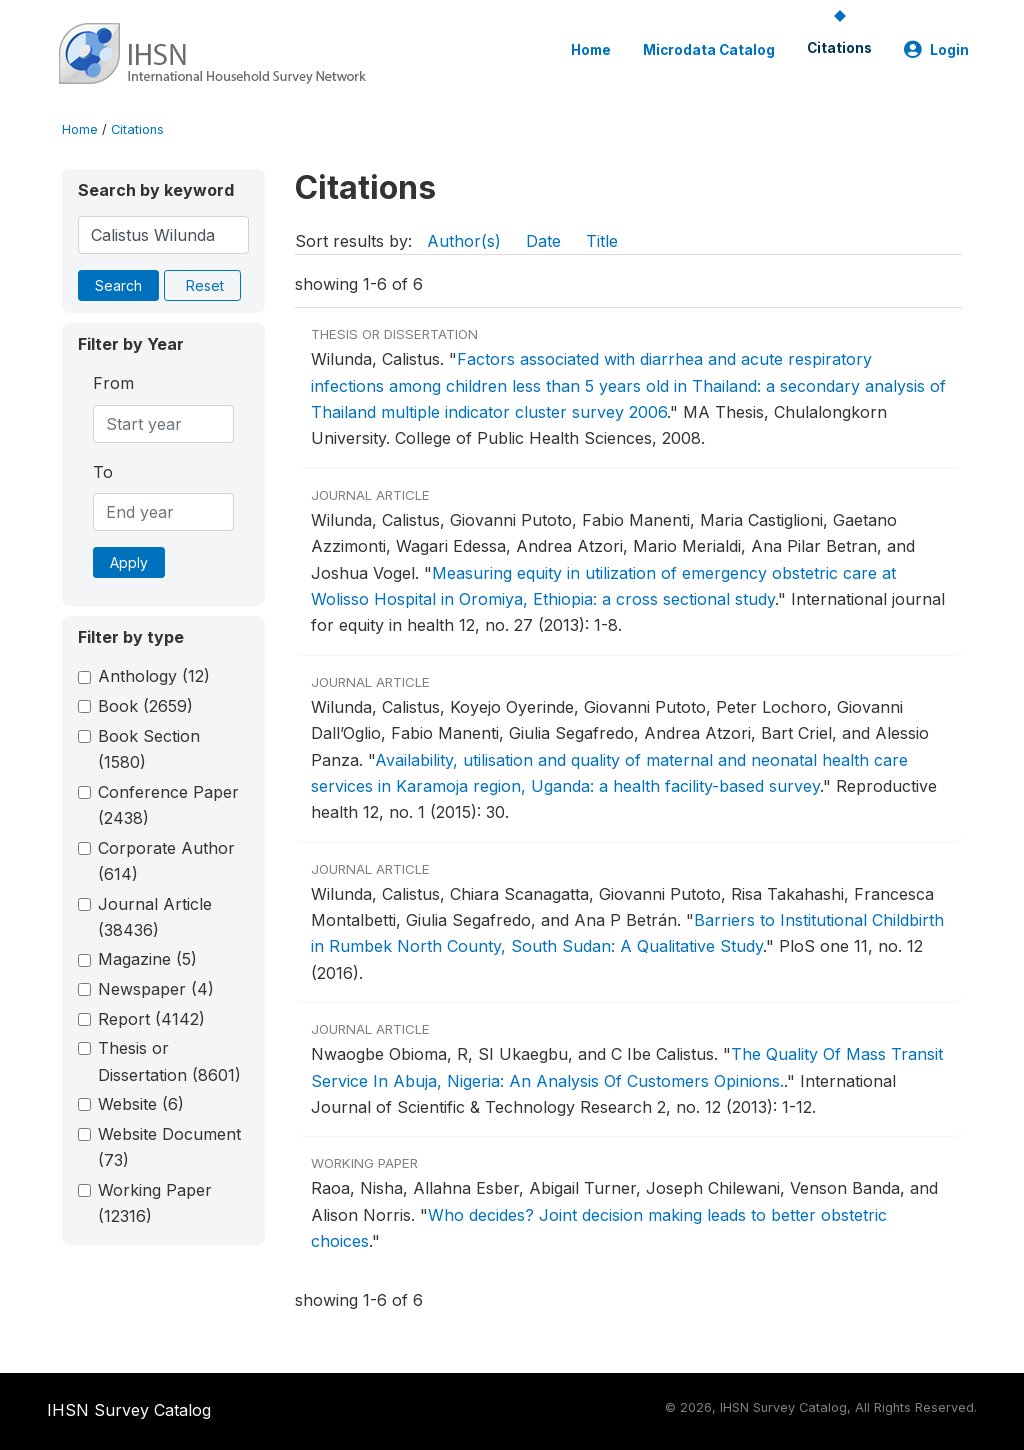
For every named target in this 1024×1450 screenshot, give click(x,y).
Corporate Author (166, 861)
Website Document (169, 1147)
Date (543, 241)
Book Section (149, 749)
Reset (205, 285)
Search (118, 285)
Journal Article (155, 917)
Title (602, 241)
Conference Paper (168, 805)
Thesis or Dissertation (169, 1061)
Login (936, 50)
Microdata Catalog (709, 50)
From (113, 383)
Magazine (147, 959)
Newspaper (156, 989)
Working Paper (155, 1203)
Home (591, 50)
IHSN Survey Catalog (129, 1410)
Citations (839, 48)
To (103, 472)
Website (141, 1104)
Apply (129, 562)
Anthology (154, 676)
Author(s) (464, 241)
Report (151, 1019)
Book (145, 706)
